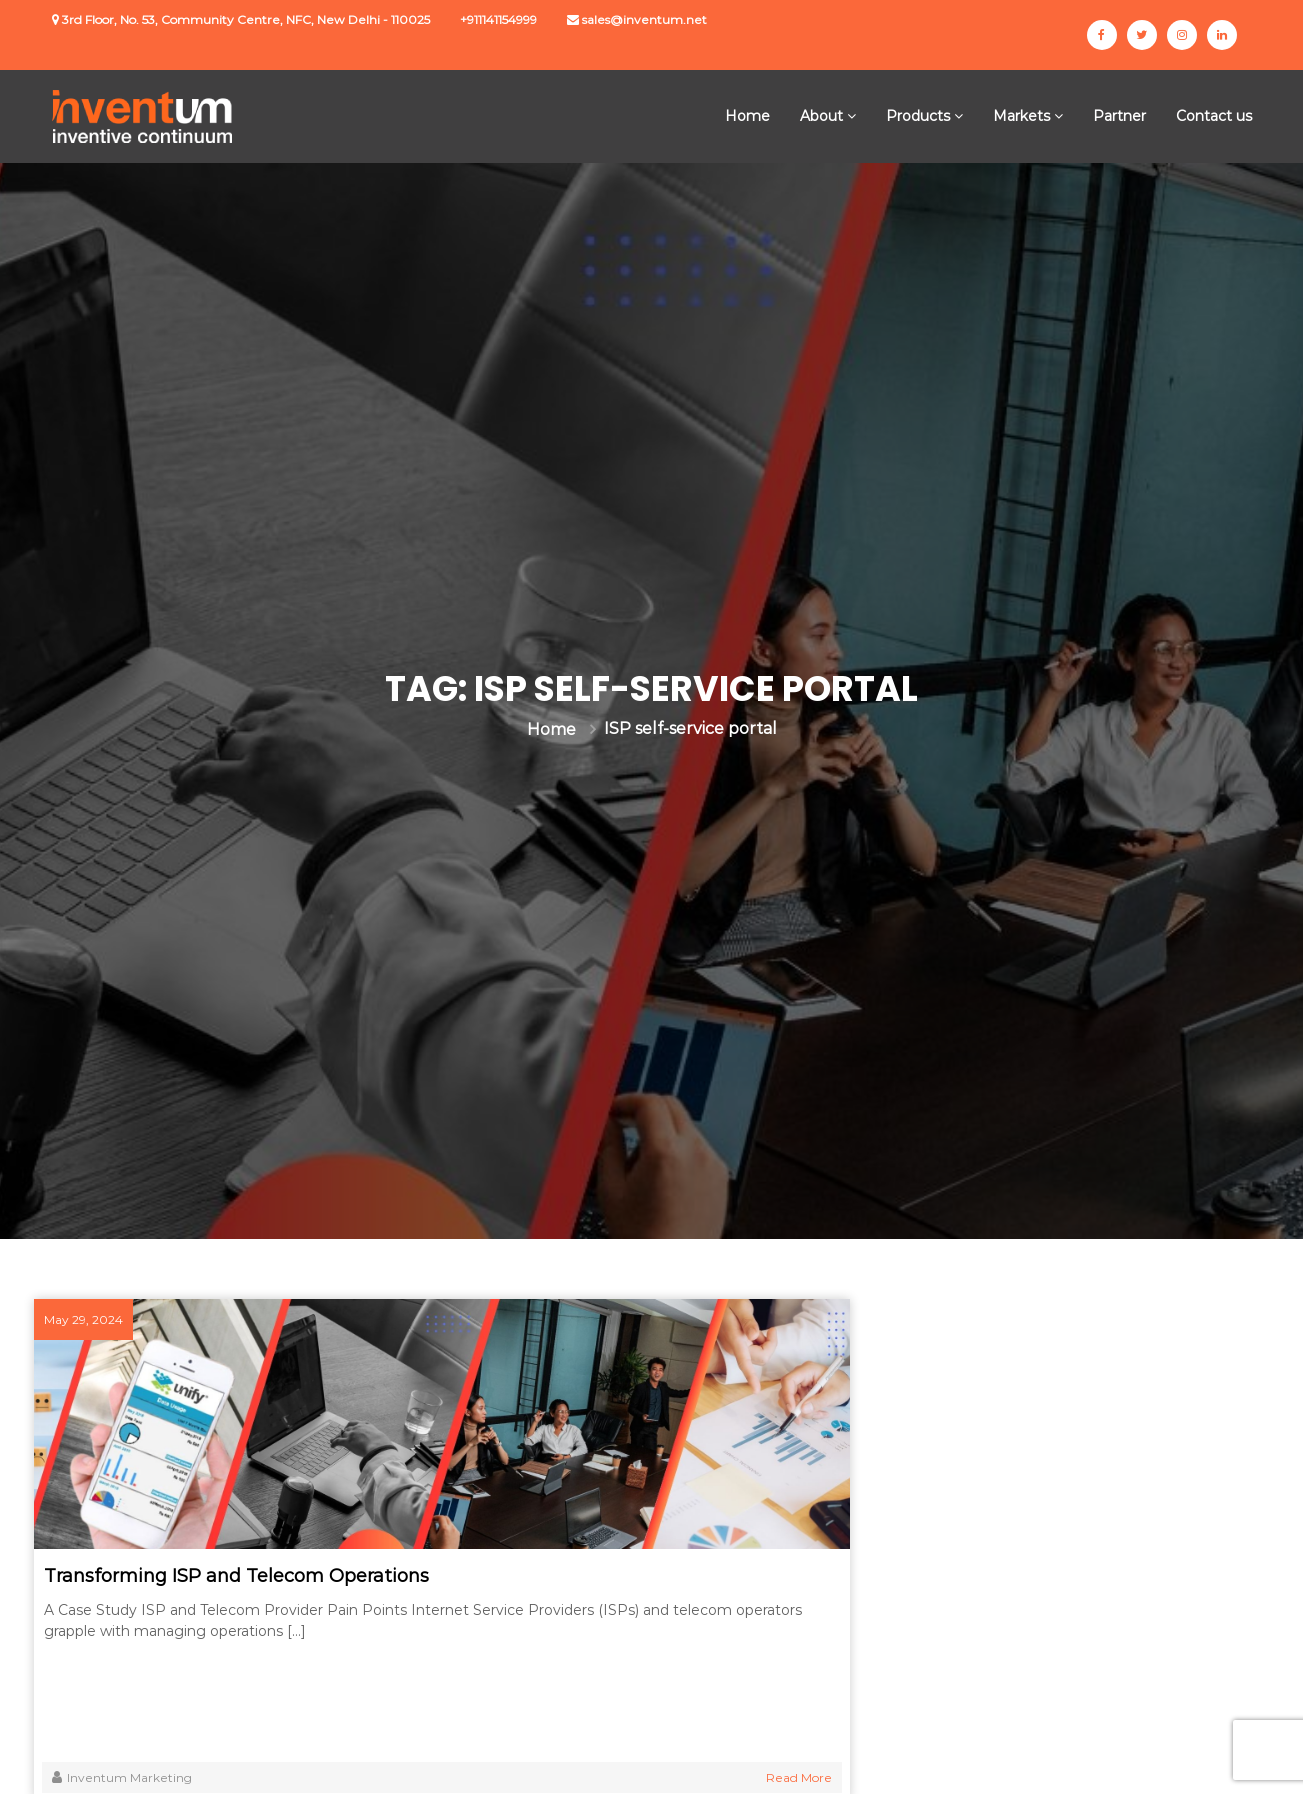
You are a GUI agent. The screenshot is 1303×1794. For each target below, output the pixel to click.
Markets (1021, 116)
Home (747, 116)
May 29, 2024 (102, 1319)
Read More (381, 1777)
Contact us (1214, 116)
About (821, 116)
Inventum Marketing (143, 1777)
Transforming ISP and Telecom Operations (203, 1588)
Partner (1119, 116)
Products (918, 116)
